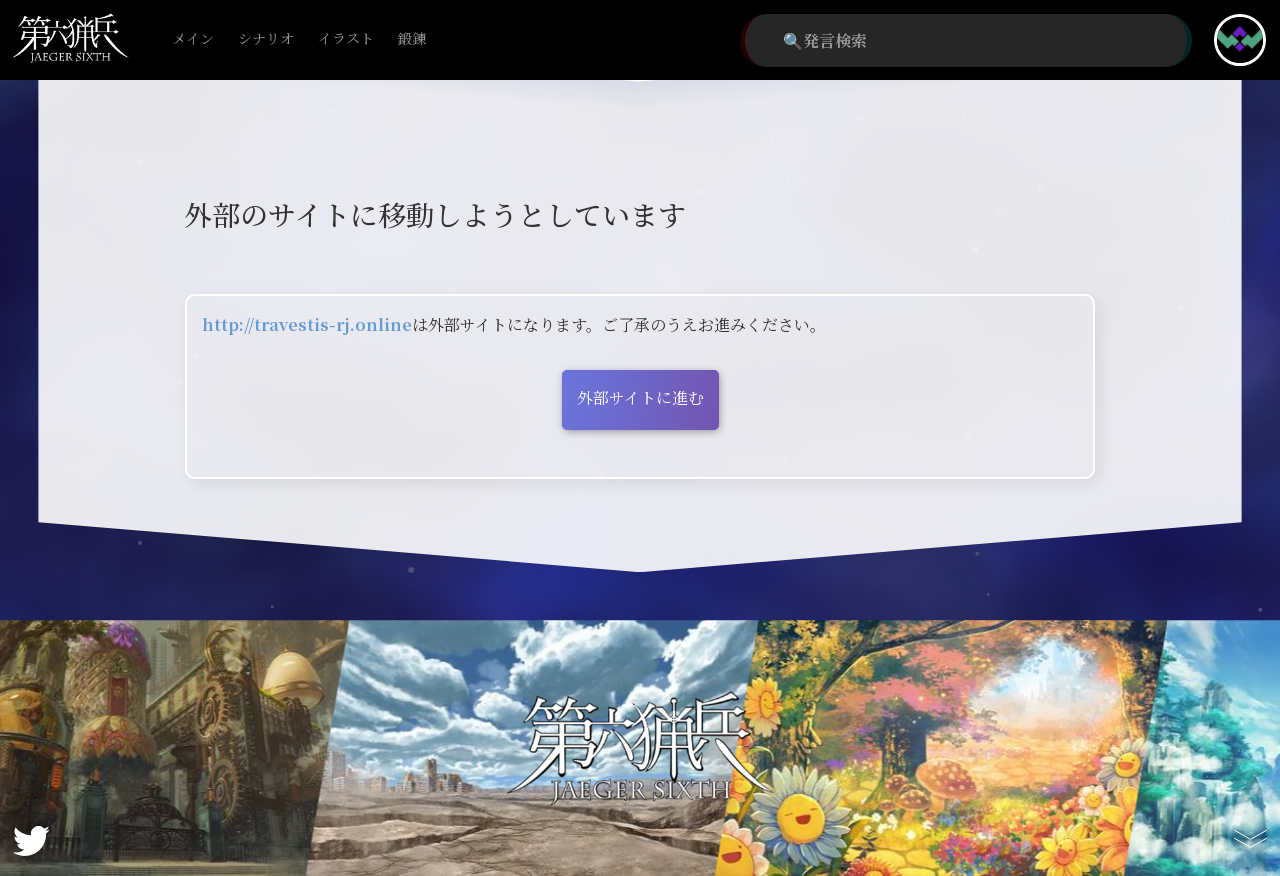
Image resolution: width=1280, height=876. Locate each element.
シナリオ (266, 39)
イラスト (346, 39)
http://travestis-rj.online (307, 324)
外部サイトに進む (640, 397)
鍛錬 (412, 39)
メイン (193, 39)
